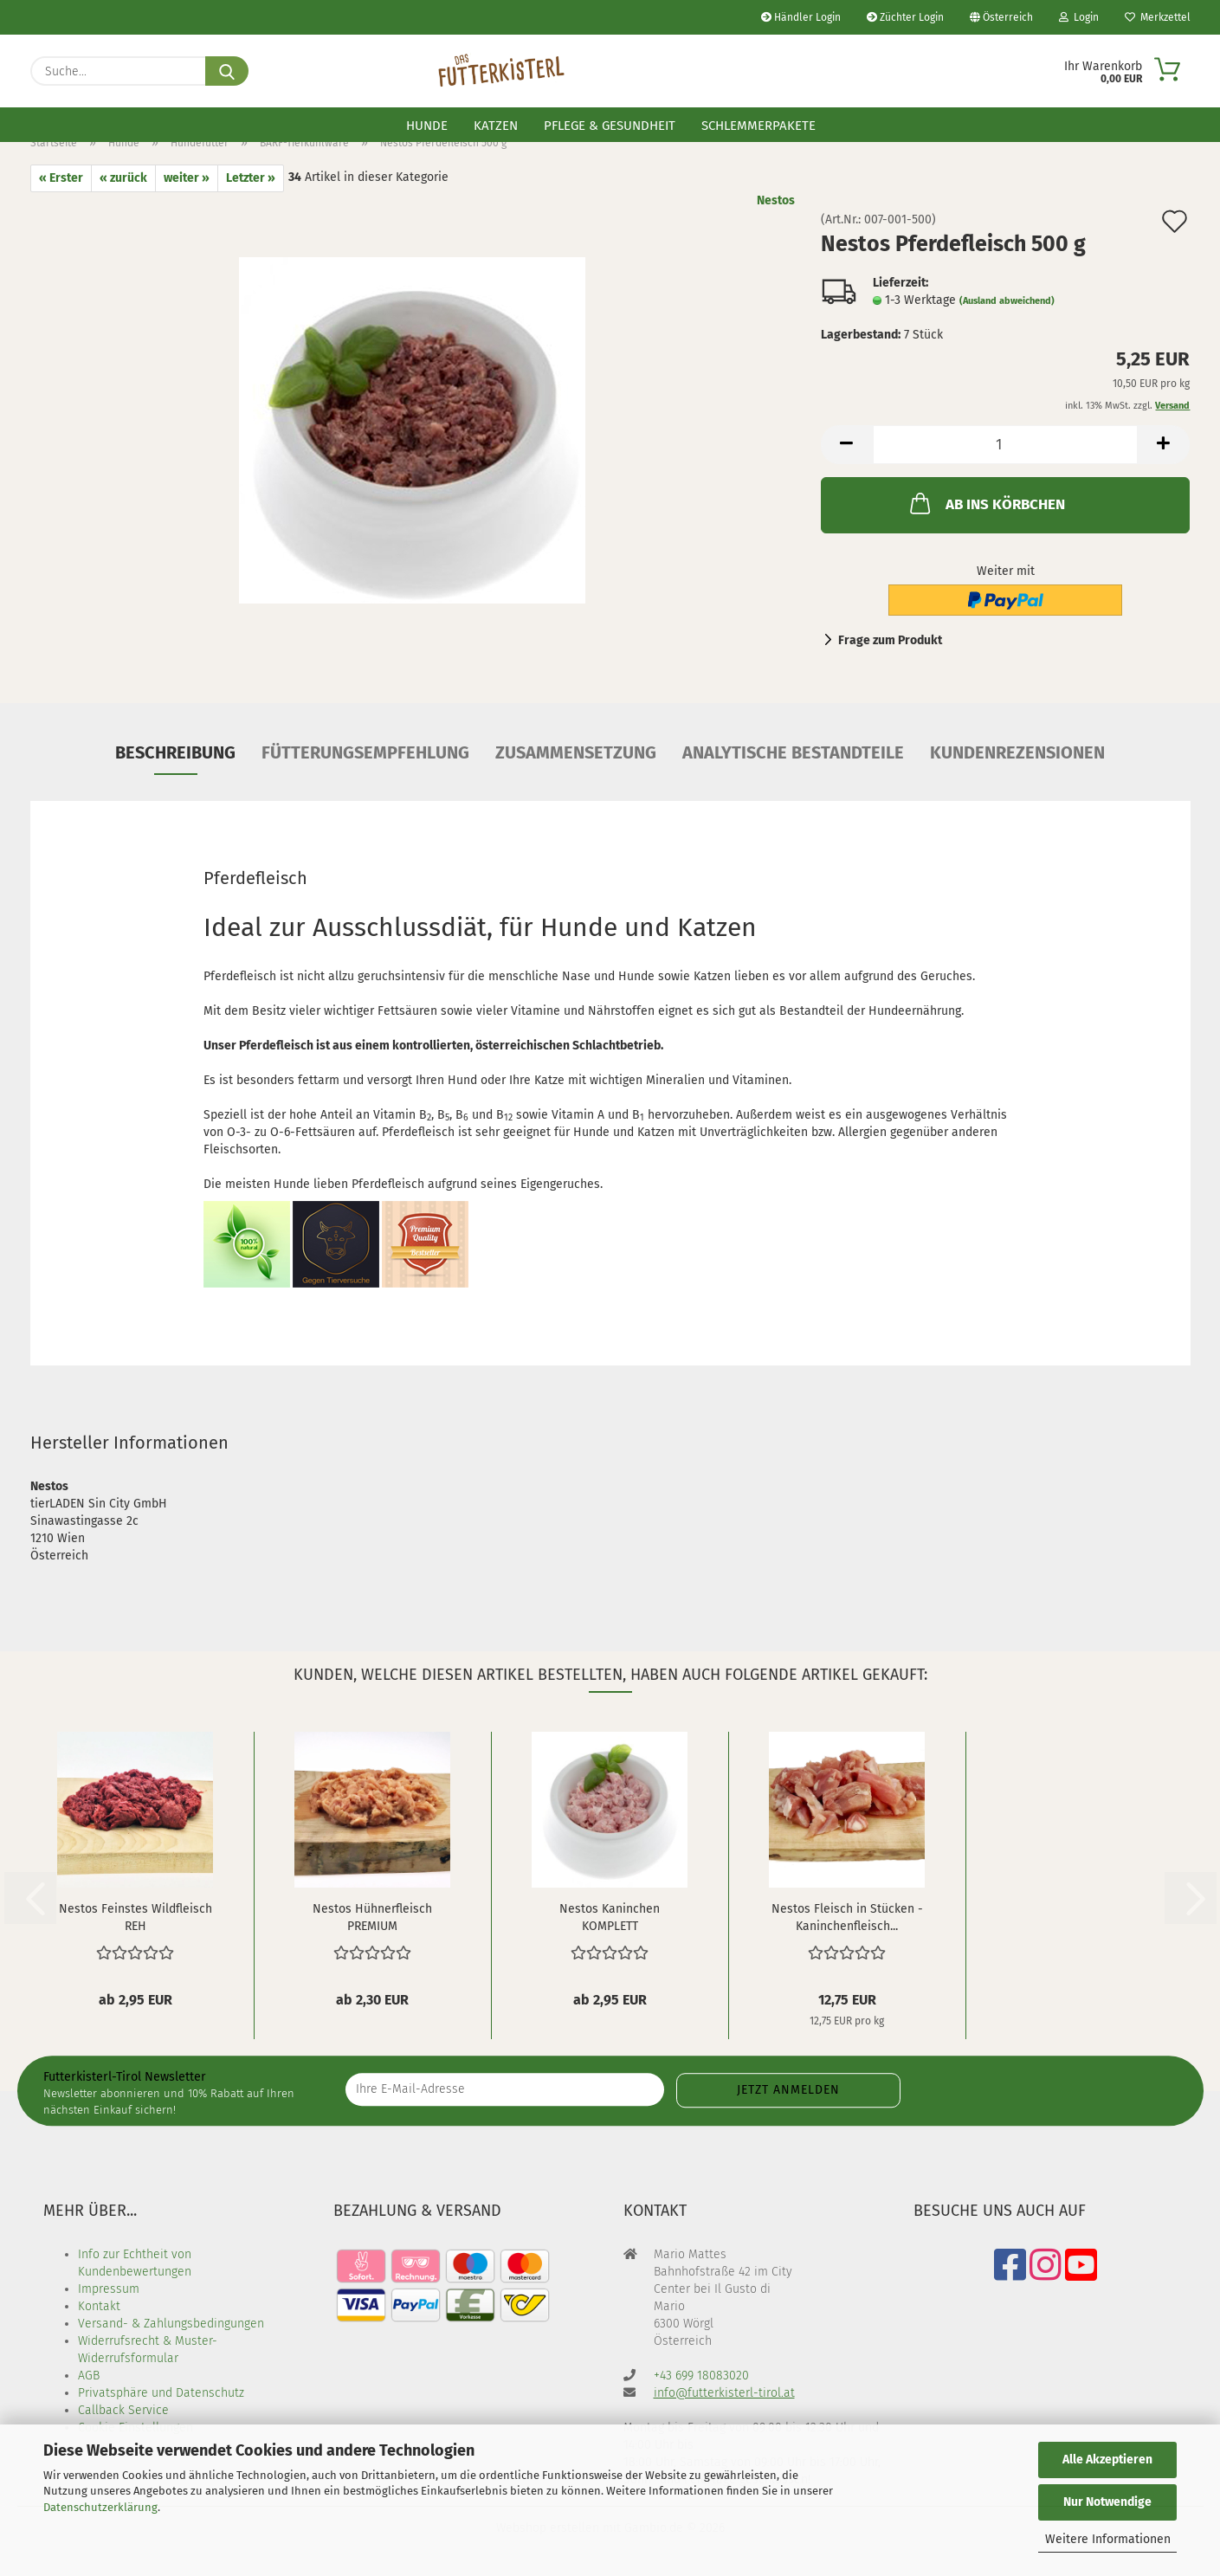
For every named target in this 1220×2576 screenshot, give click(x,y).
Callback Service (123, 2410)
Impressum (108, 2289)
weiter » (187, 178)
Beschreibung (175, 752)
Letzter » (250, 178)
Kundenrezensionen (1017, 752)
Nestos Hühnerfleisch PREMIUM (372, 1916)
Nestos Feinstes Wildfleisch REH (135, 1916)
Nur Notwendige (1107, 2502)
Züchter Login (905, 17)
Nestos (776, 200)
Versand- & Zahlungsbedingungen (171, 2323)
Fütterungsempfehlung (365, 752)
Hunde (427, 125)
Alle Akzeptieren (1107, 2459)
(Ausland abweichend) (1007, 301)
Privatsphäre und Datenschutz (161, 2393)
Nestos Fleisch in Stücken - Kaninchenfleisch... (847, 1916)
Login (1079, 17)
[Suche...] (227, 71)
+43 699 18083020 (701, 2375)
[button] (847, 444)
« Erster (61, 178)
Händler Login (801, 17)
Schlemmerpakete (758, 125)
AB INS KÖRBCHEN (986, 503)
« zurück (123, 178)
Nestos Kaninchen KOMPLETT (609, 1916)
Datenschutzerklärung (100, 2507)
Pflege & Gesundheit (609, 125)
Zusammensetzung (575, 752)
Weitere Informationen (1108, 2539)
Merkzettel (1158, 17)
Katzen (496, 125)
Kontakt (99, 2306)
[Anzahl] (1006, 444)
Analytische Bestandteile (793, 752)
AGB (89, 2375)
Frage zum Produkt (890, 640)
